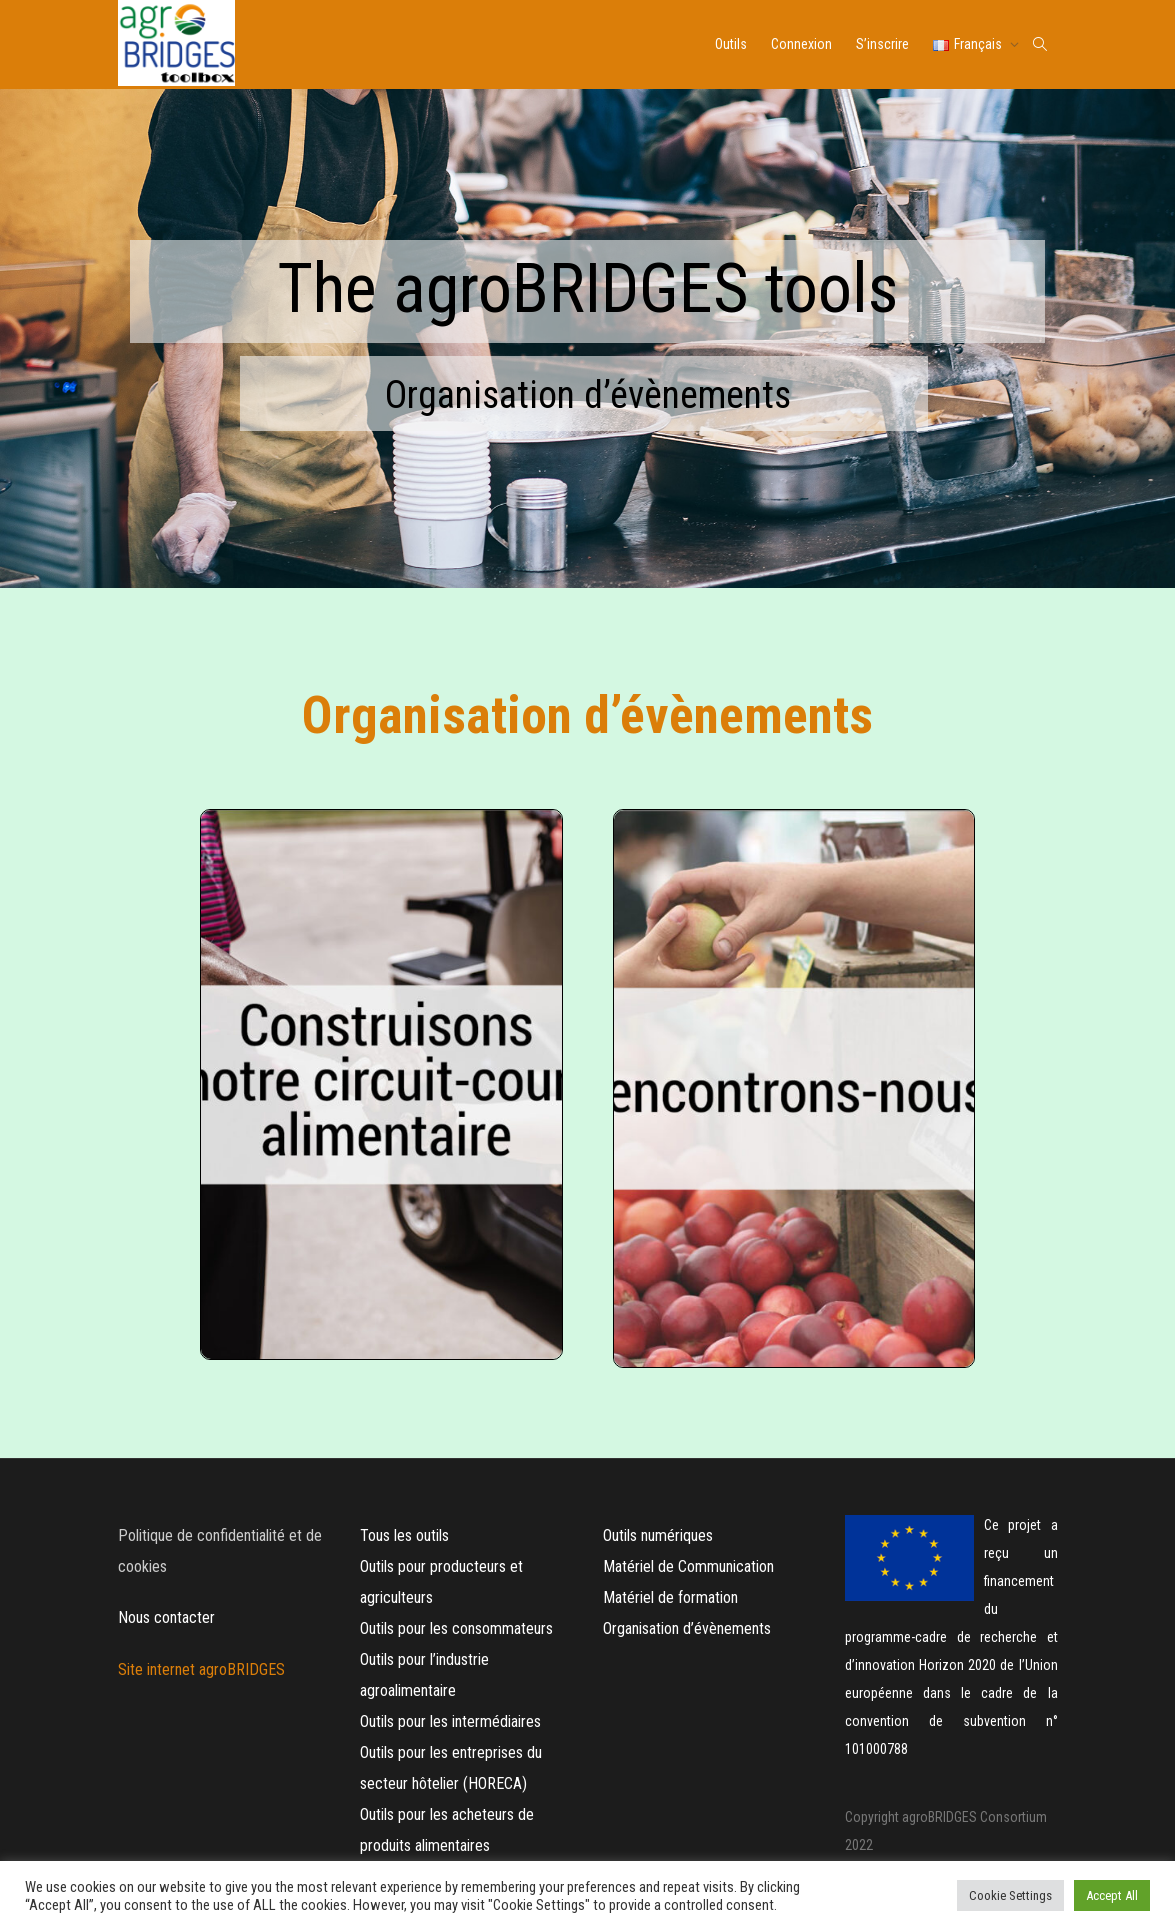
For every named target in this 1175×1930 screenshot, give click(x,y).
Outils (731, 44)
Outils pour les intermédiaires (450, 1721)
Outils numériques (658, 1535)
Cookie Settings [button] (1010, 1895)
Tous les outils (404, 1535)
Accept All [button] (1112, 1895)
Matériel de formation (670, 1597)
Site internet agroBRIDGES (203, 1669)
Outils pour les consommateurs (456, 1628)
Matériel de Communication (690, 1566)
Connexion (801, 44)
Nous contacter (166, 1617)
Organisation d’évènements (687, 1628)
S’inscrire (882, 44)
